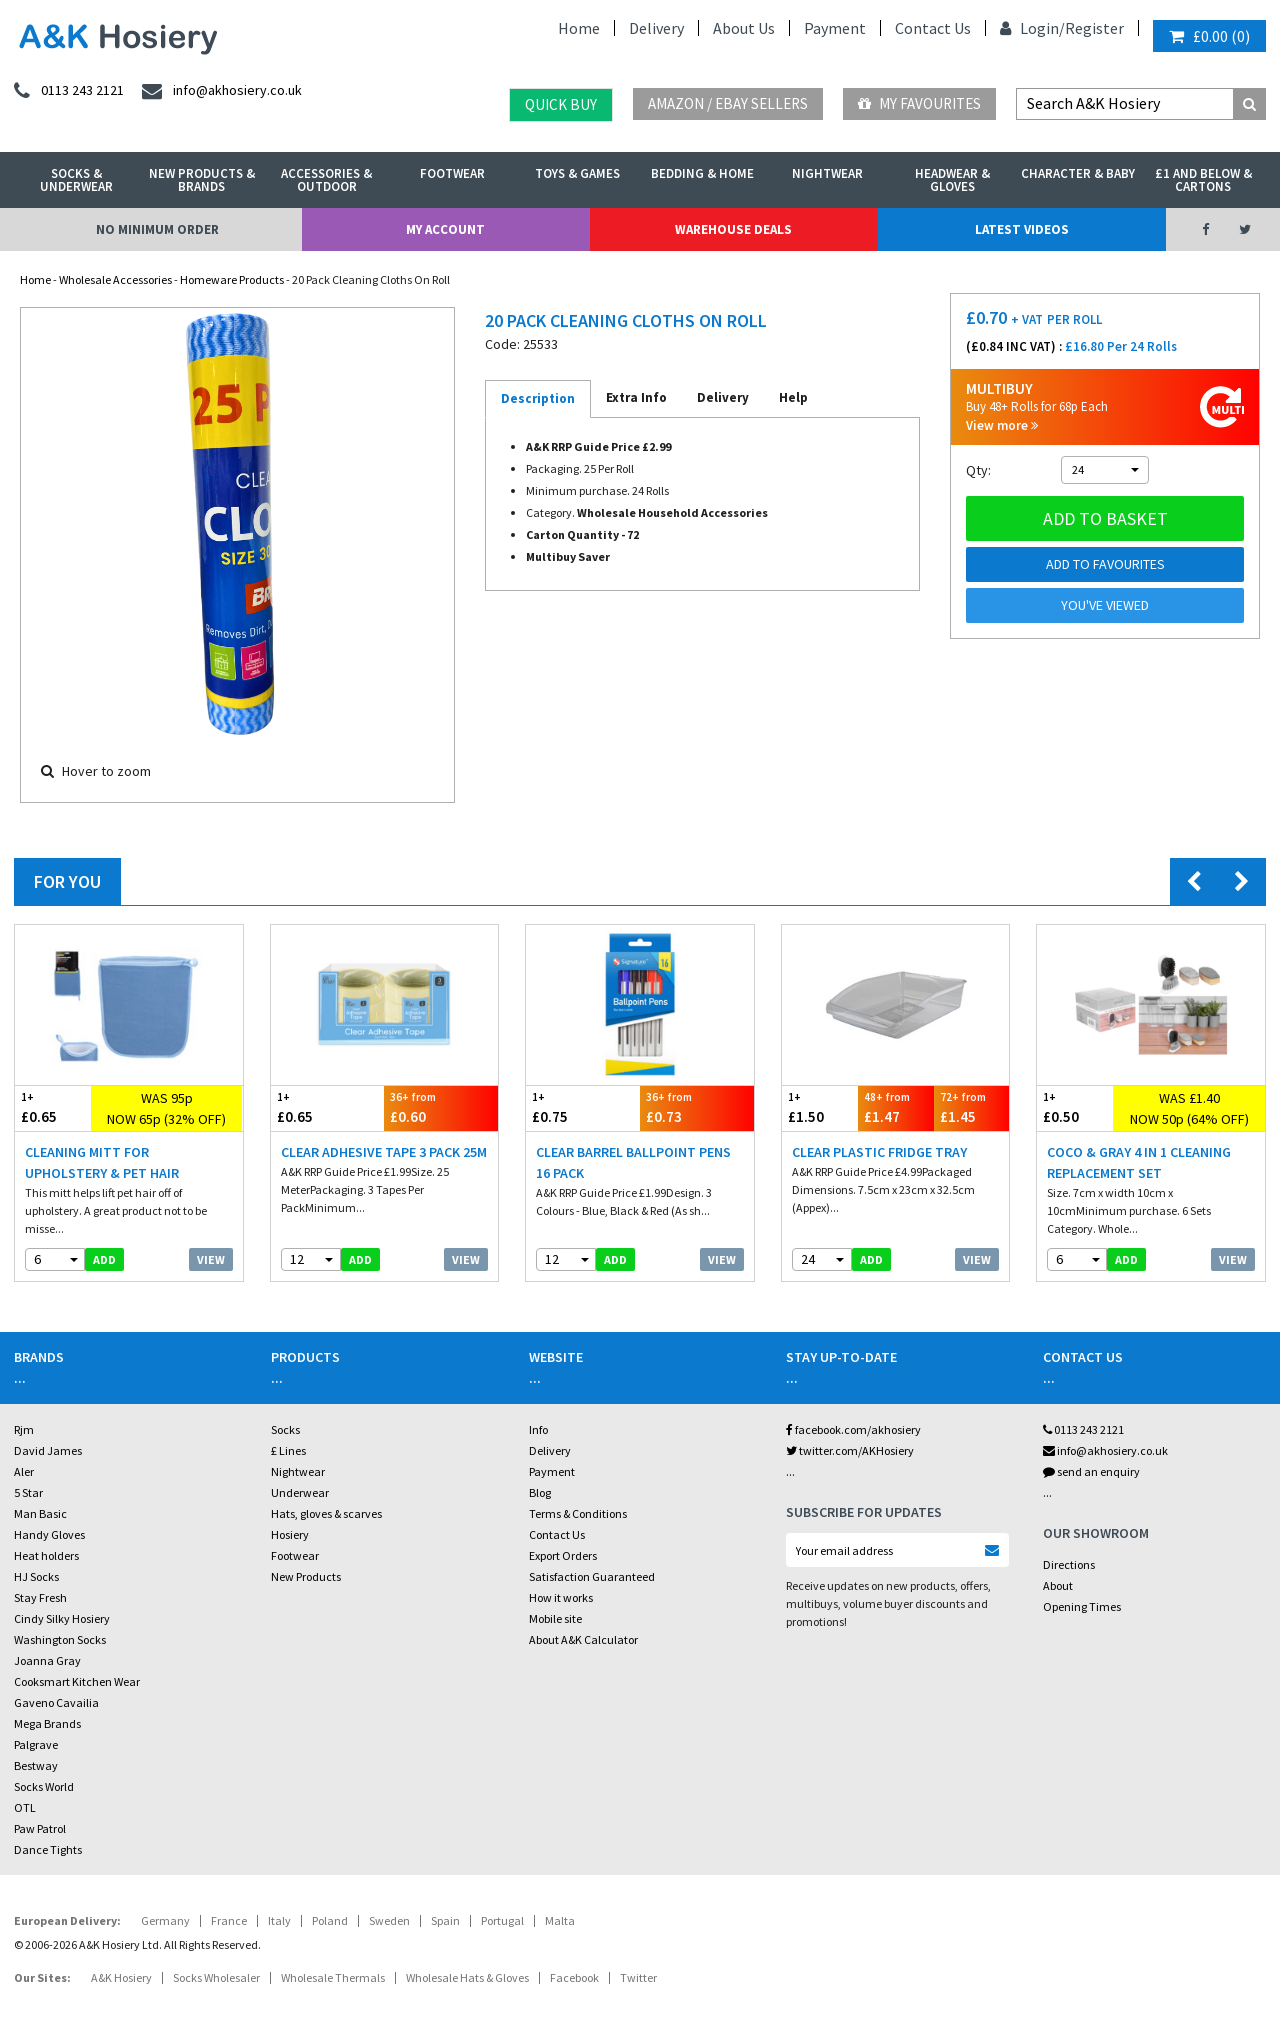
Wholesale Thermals (333, 1977)
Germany (165, 1920)
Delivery (656, 28)
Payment (835, 28)
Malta (560, 1920)
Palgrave (36, 1744)
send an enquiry (1091, 1471)
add (104, 1259)
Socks (285, 1429)
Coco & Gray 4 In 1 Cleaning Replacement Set (1139, 1162)
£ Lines (288, 1450)
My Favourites (919, 103)
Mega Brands (47, 1723)
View (211, 1259)
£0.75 (583, 1107)
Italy (279, 1920)
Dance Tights (48, 1849)
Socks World (44, 1786)
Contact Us (933, 28)
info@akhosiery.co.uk (1105, 1450)
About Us (744, 28)
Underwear (300, 1492)
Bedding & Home (702, 173)
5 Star (28, 1492)
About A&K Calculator (583, 1639)
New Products (306, 1576)
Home (579, 28)
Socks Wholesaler (216, 1977)
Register (1094, 28)
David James (48, 1450)
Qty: (978, 470)
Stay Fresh (40, 1597)
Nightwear (827, 173)
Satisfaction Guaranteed (592, 1576)
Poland (330, 1920)
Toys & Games (577, 173)
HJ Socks (36, 1576)
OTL (25, 1807)
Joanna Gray (47, 1660)
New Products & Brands (202, 180)
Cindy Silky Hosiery (62, 1618)
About (1058, 1585)
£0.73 (697, 1107)
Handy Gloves (49, 1534)
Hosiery (290, 1534)
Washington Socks (60, 1639)
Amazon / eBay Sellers (728, 103)
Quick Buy (561, 104)
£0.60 (441, 1107)
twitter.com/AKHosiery (850, 1450)
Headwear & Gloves (952, 180)
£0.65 (53, 1107)
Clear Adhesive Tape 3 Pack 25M (384, 1152)
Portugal (502, 1920)
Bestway (36, 1765)
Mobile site (555, 1618)
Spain (445, 1920)
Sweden (389, 1920)
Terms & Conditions (578, 1513)
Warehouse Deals (733, 229)
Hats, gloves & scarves (326, 1513)
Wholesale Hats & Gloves (467, 1977)
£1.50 (820, 1107)
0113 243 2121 (1083, 1429)
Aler (24, 1471)
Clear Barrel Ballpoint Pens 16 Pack (633, 1162)
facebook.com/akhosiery (853, 1429)
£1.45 (972, 1107)
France (229, 1920)
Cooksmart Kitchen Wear (77, 1681)
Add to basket (1105, 518)
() (1209, 36)
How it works (561, 1597)
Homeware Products (232, 279)
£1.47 (896, 1107)
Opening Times (1082, 1606)
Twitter (638, 1977)
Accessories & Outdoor (326, 180)
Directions (1069, 1564)
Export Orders (563, 1555)
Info (538, 1429)
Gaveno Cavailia (56, 1702)
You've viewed (1105, 605)
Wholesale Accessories (115, 279)
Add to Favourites (1105, 564)
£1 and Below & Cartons (1203, 180)
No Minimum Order (157, 229)
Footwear (452, 173)
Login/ (1032, 28)
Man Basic (40, 1513)
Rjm (24, 1429)
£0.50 (1075, 1107)
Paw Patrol (40, 1828)
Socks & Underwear (76, 180)
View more (1002, 425)
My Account (445, 229)
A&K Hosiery (121, 1977)
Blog (540, 1492)
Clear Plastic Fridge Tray (879, 1152)
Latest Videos (1022, 229)
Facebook (574, 1977)
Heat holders (46, 1555)
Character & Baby (1078, 173)
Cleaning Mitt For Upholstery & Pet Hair (102, 1162)
